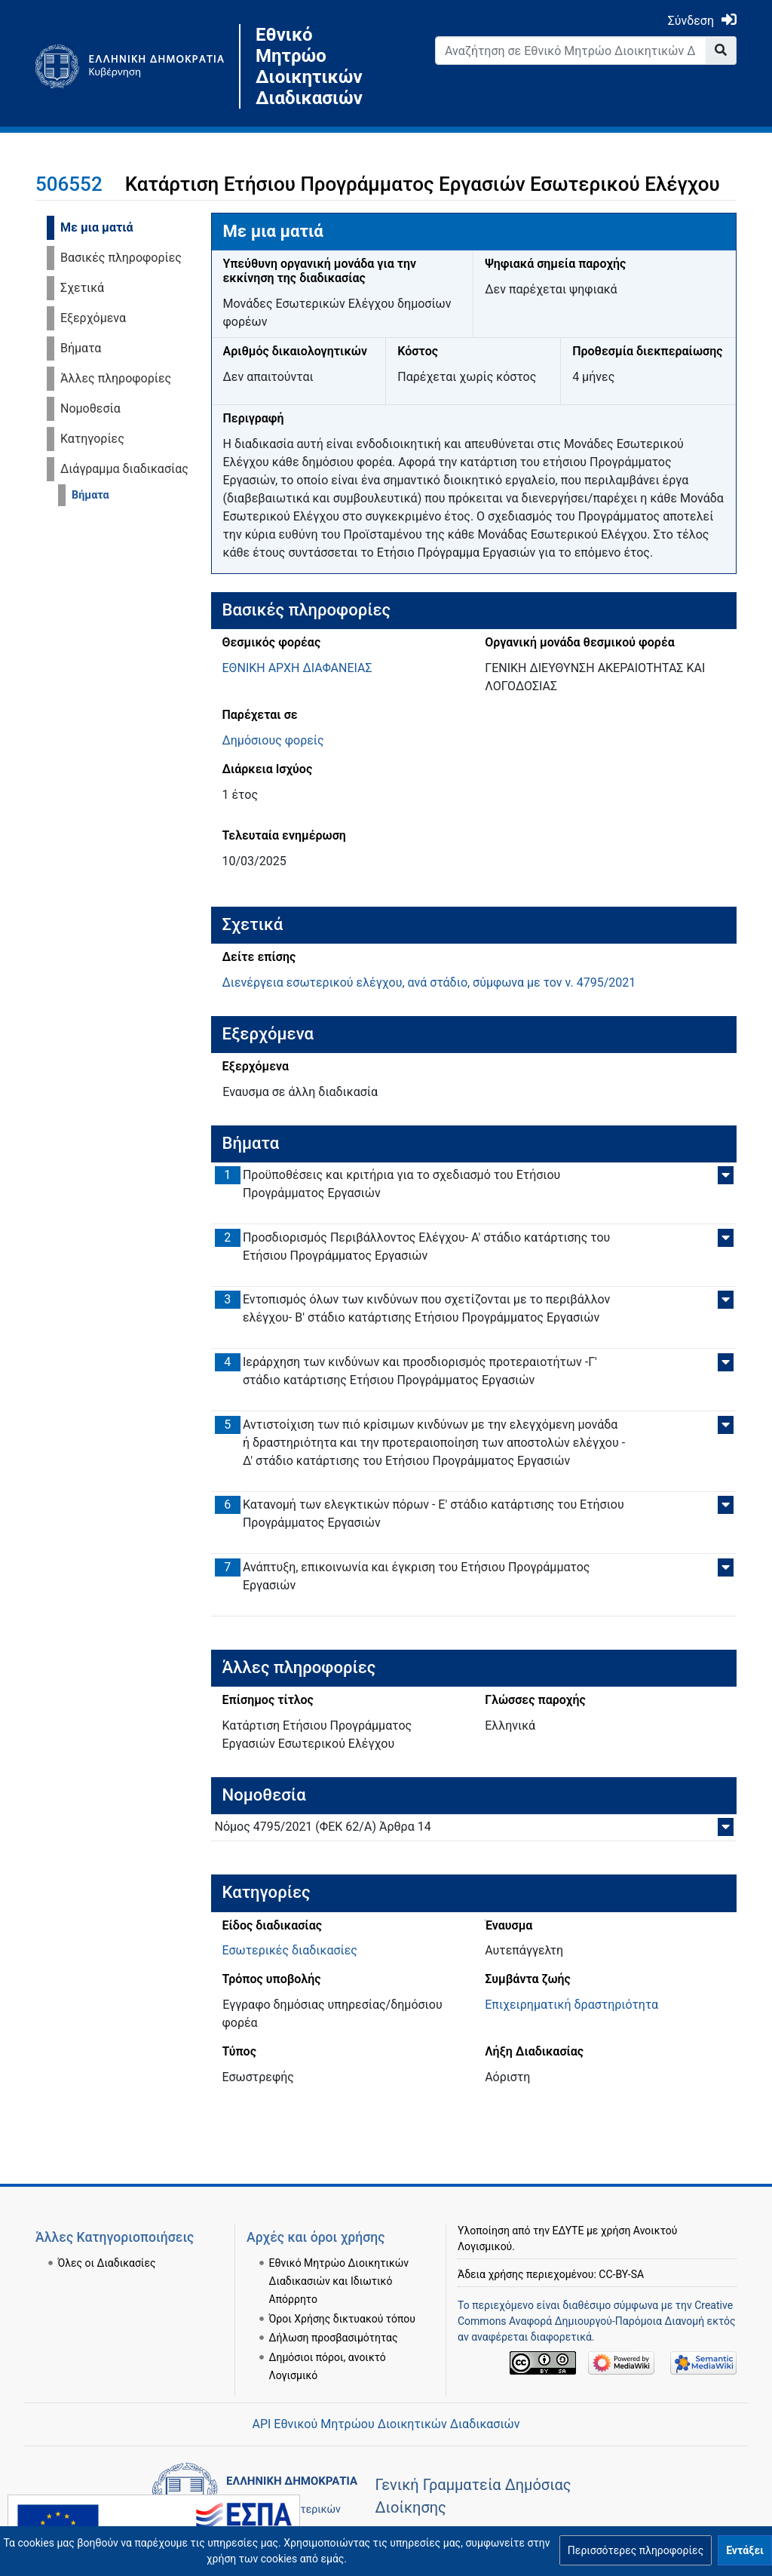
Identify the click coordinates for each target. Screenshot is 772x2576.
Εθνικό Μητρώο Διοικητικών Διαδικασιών (309, 66)
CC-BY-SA (621, 2274)
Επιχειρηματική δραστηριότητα (571, 2004)
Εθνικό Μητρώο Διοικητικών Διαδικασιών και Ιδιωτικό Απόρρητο (339, 2281)
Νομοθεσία (90, 408)
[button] (635, 2550)
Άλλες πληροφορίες (115, 378)
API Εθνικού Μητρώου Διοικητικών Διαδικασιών (385, 2424)
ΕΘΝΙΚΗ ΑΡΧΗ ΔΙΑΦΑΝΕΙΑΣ (297, 668)
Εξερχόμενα (93, 318)
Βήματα (80, 348)
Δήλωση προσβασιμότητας (333, 2338)
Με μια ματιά (96, 227)
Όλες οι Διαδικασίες (107, 2263)
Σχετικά (82, 288)
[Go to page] (721, 50)
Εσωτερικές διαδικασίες (289, 1950)
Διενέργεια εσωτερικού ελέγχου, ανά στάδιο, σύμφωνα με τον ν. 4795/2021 (429, 982)
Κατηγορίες (92, 438)
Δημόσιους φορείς (273, 740)
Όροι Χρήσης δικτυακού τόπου (342, 2319)
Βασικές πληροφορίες (121, 257)
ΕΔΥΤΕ (568, 2230)
